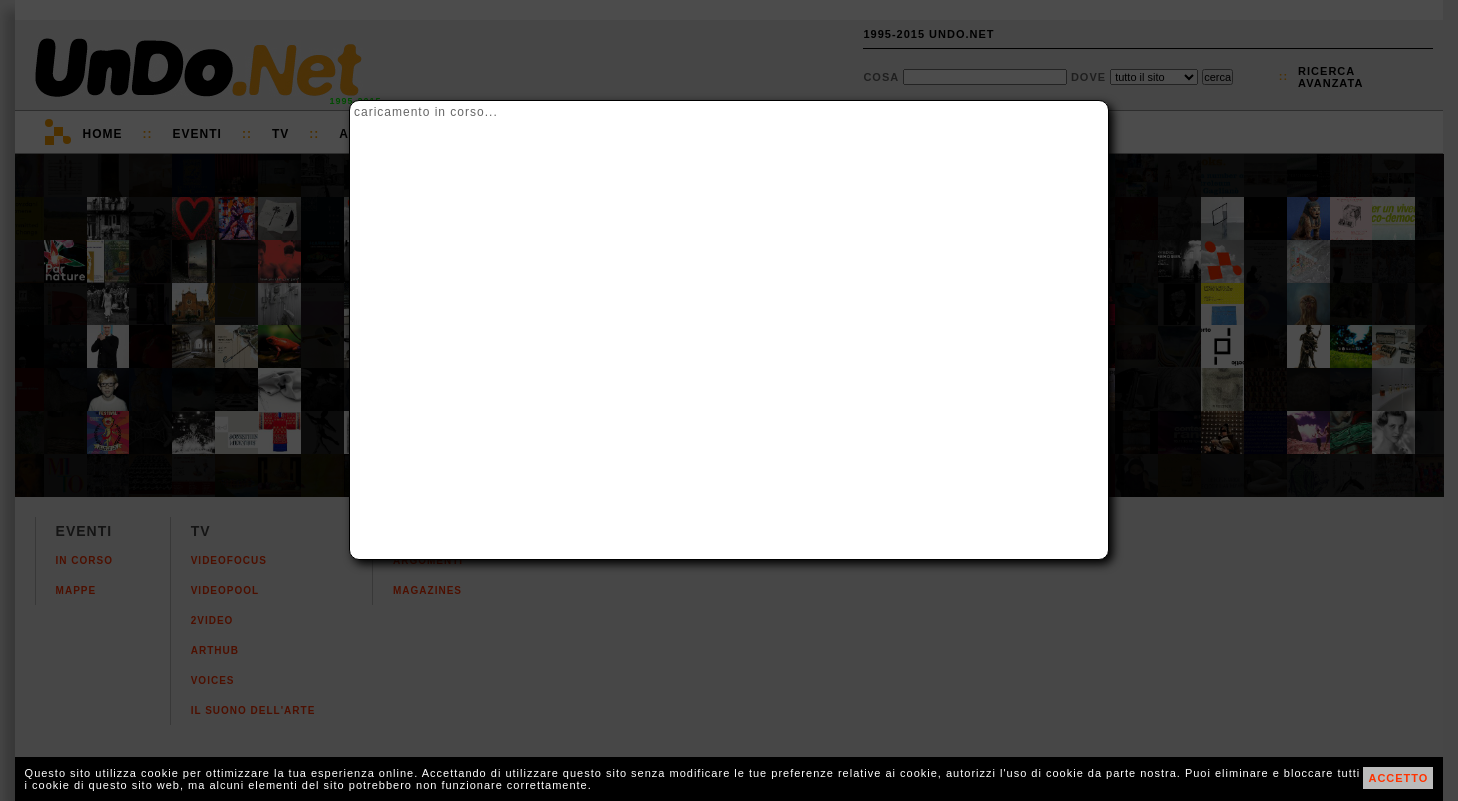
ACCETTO (1398, 778)
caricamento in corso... (426, 112)
